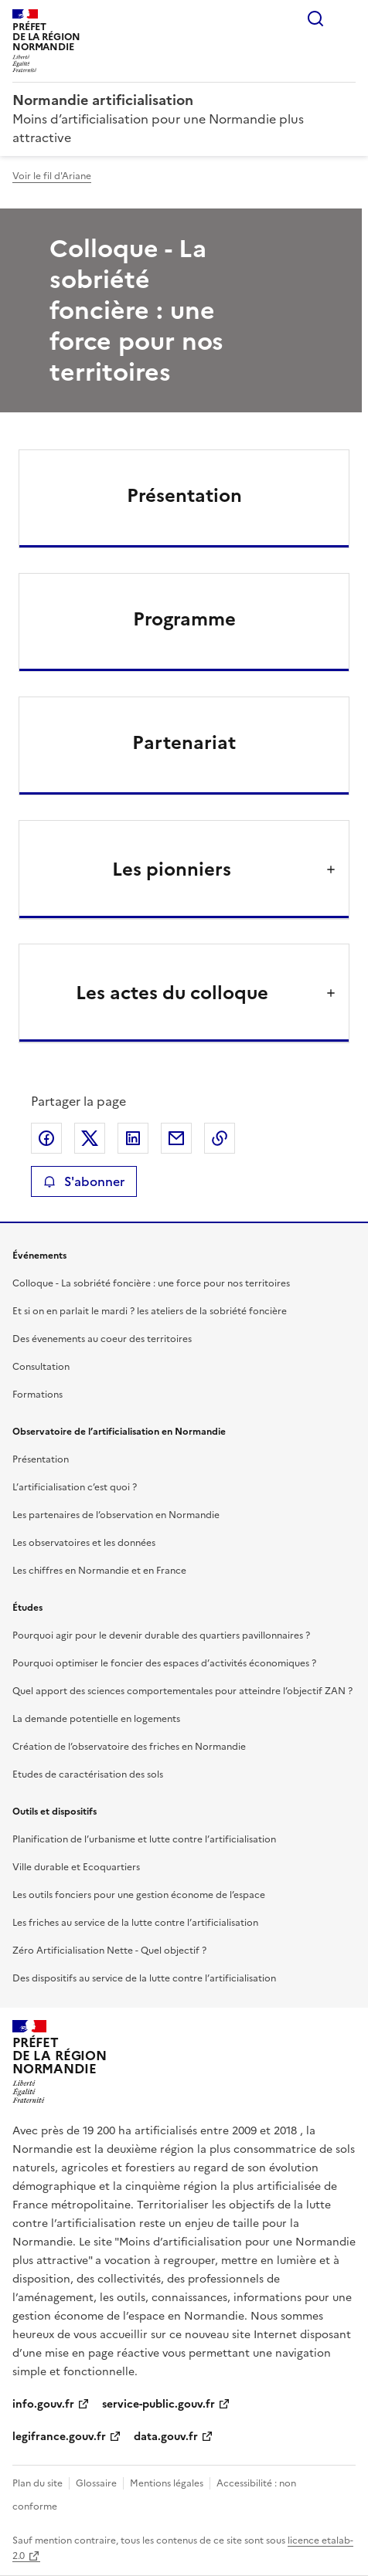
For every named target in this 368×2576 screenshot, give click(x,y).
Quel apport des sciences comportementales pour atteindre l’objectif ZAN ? (182, 1691)
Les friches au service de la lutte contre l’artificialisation (135, 1923)
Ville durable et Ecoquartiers (76, 1867)
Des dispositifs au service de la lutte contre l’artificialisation (144, 1978)
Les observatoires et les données (83, 1543)
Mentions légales (166, 2483)
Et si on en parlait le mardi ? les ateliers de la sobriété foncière (149, 1311)
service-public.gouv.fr (158, 2404)
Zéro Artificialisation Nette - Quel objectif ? (109, 1950)
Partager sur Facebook (46, 1138)
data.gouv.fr (166, 2437)
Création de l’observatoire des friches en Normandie (129, 1747)
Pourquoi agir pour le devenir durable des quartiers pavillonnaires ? (161, 1635)
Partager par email (176, 1138)
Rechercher (315, 18)
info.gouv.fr (43, 2404)
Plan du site (37, 2483)
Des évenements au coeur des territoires (102, 1339)
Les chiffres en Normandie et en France (99, 1571)
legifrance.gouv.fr (59, 2437)
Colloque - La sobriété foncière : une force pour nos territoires (151, 1283)
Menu (346, 18)
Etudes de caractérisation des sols (87, 1774)
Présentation (184, 495)
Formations (37, 1395)
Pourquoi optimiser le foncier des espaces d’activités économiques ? (164, 1663)
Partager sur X (89, 1138)
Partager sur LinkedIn (133, 1138)
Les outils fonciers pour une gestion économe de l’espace (138, 1895)
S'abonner (83, 1181)
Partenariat (184, 742)
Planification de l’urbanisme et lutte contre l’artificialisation (144, 1839)
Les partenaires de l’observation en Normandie (116, 1515)
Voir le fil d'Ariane (51, 176)
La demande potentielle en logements (96, 1719)
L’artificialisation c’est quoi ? (74, 1487)
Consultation (41, 1367)
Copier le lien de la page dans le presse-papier (219, 1138)
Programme (184, 619)
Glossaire (96, 2483)
